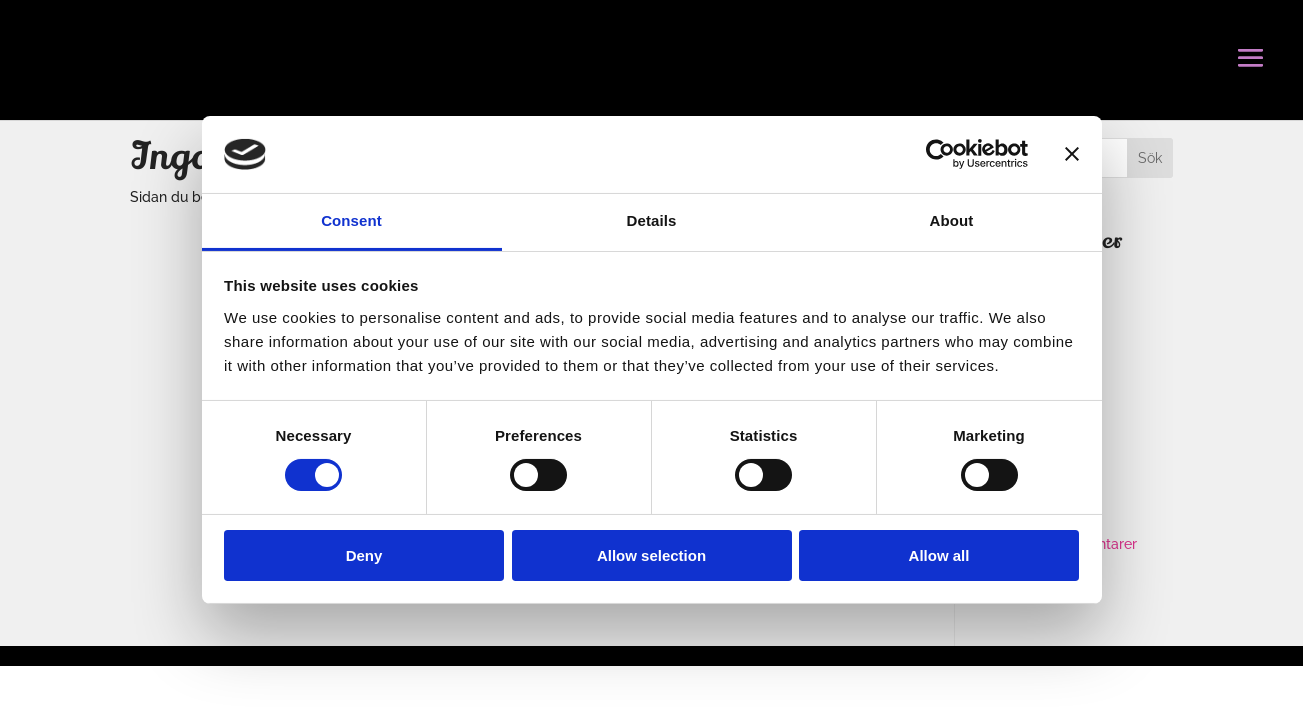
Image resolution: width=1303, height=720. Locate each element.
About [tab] (952, 220)
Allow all (939, 555)
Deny (364, 555)
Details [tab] (652, 220)
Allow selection (651, 555)
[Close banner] (1072, 154)
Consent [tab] (351, 220)
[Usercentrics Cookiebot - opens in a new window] (940, 154)
